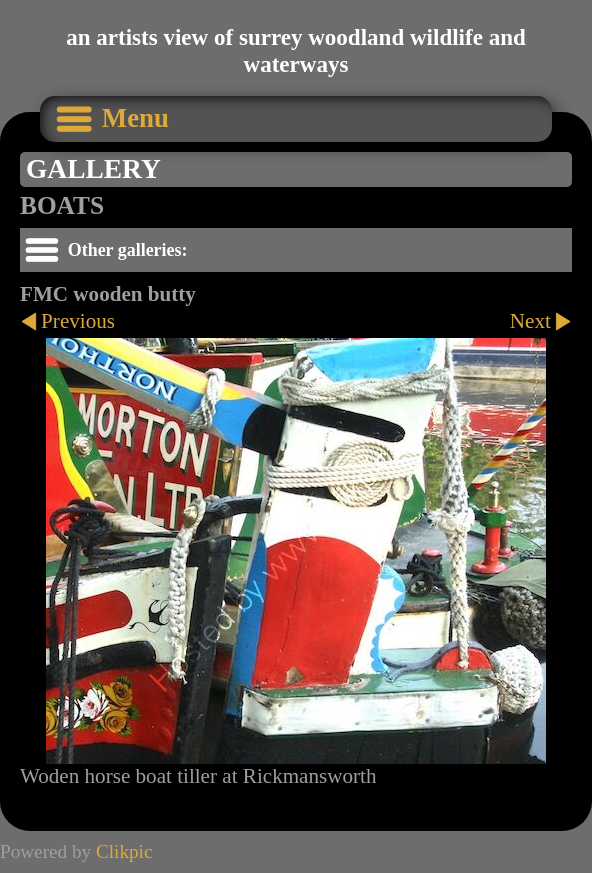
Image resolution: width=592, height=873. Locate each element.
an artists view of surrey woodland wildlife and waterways (296, 50)
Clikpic (124, 851)
